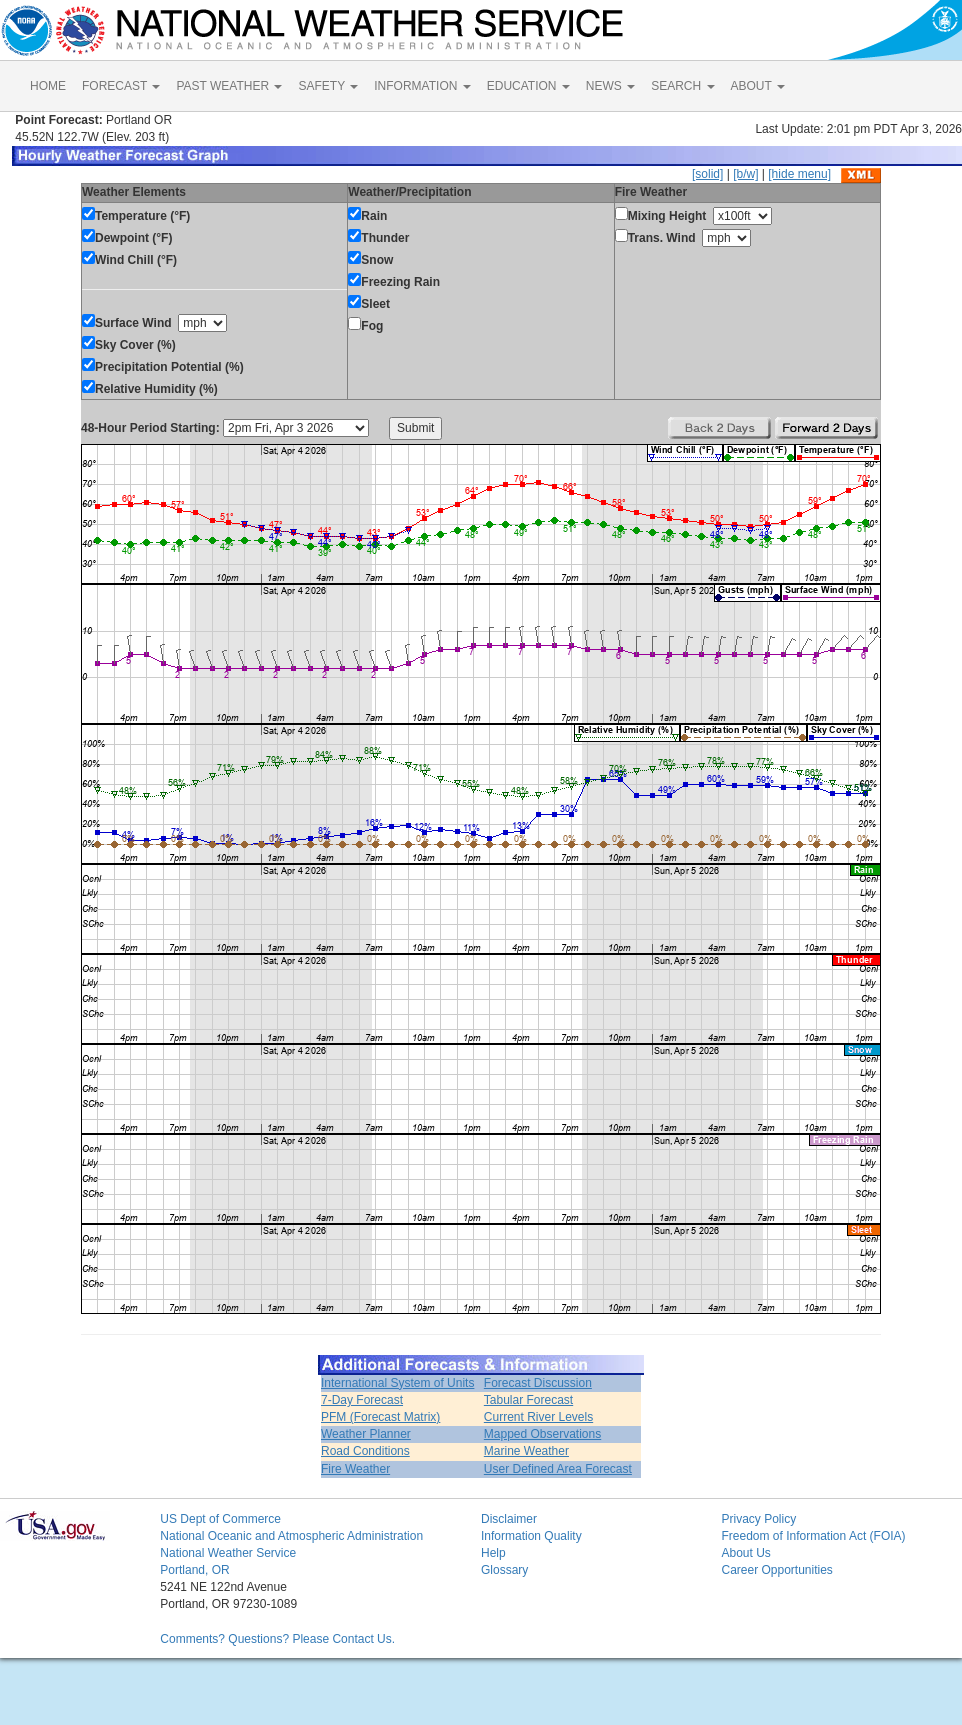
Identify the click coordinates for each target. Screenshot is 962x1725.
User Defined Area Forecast (558, 1469)
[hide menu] (799, 174)
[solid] (707, 174)
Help (493, 1553)
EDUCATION (528, 86)
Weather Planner (366, 1434)
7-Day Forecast (362, 1400)
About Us (745, 1553)
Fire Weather (355, 1469)
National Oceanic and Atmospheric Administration (291, 1536)
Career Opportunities (776, 1570)
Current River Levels (538, 1417)
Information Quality (531, 1536)
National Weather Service (228, 1553)
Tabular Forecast (528, 1400)
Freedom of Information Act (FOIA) (813, 1536)
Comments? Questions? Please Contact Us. (277, 1639)
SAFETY (328, 86)
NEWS (610, 86)
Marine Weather (526, 1451)
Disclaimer (509, 1519)
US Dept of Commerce (220, 1519)
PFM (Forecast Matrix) (380, 1417)
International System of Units (397, 1383)
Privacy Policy (758, 1519)
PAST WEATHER (229, 86)
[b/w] (745, 174)
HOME (48, 86)
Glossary (504, 1570)
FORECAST (121, 86)
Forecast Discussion (538, 1383)
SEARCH (682, 86)
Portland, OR (194, 1570)
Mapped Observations (542, 1434)
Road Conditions (365, 1451)
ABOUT (758, 86)
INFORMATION (422, 86)
